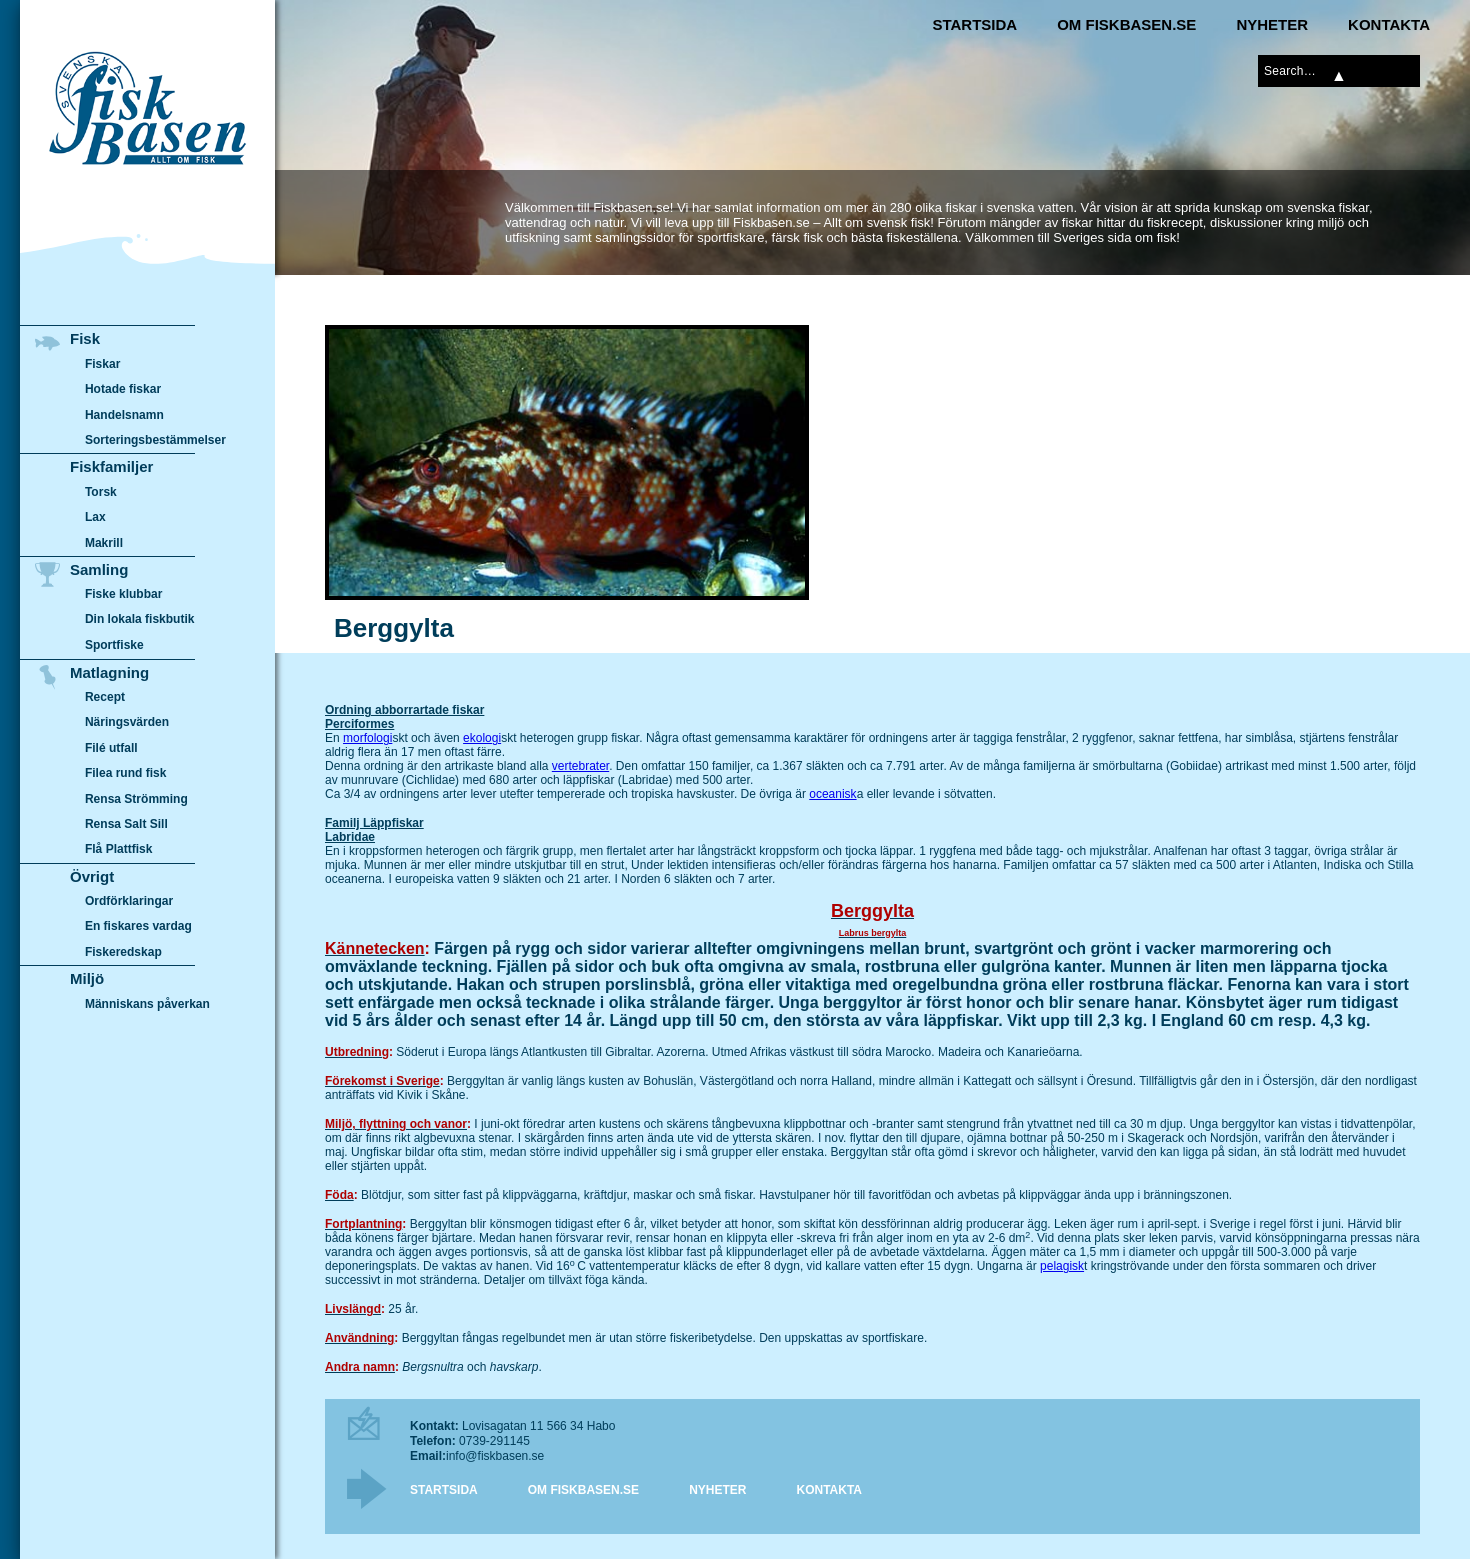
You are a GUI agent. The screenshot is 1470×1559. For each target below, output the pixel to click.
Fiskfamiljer (111, 466)
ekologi (482, 738)
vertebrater (580, 766)
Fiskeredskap (123, 952)
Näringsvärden (127, 722)
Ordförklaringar (129, 901)
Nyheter (1272, 24)
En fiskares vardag (138, 927)
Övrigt (92, 876)
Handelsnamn (124, 415)
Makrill (104, 543)
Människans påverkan (147, 1004)
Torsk (101, 492)
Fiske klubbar (124, 594)
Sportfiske (114, 645)
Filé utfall (111, 748)
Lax (95, 517)
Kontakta (1389, 24)
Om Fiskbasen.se (1126, 24)
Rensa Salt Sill (126, 824)
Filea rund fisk (125, 773)
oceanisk (832, 794)
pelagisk (1062, 1266)
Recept (105, 697)
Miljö (87, 978)
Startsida (974, 24)
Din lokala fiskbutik (140, 620)
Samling (99, 569)
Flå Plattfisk (118, 849)
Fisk (85, 338)
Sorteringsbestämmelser (155, 440)
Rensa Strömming (136, 799)
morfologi (367, 738)
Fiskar (102, 364)
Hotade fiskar (123, 389)
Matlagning (109, 672)
